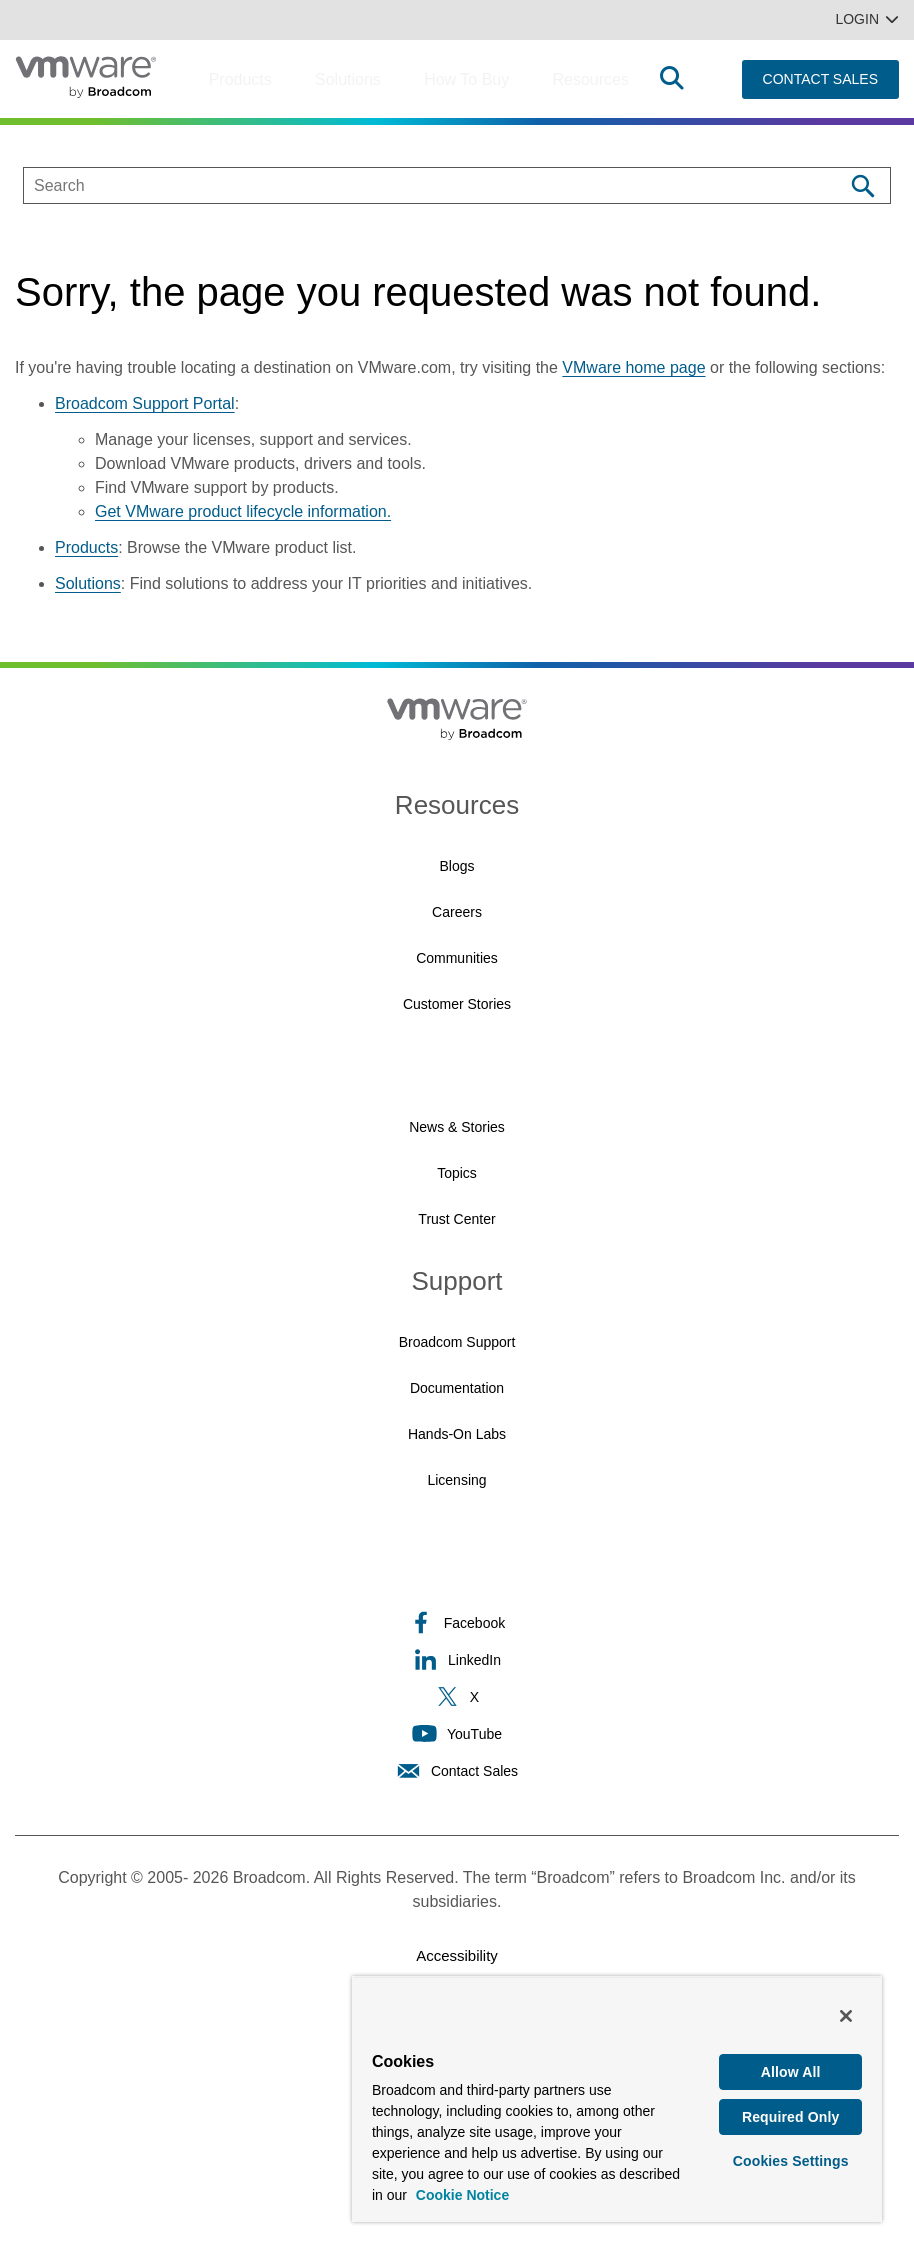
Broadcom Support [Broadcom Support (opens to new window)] (457, 1342)
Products (240, 79)
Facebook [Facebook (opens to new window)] (457, 1622)
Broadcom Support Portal (145, 403)
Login (867, 19)
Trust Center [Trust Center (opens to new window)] (456, 1219)
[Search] (862, 185)
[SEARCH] (412, 185)
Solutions (348, 79)
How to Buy (466, 79)
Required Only (791, 2118)
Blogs (456, 866)
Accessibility (457, 1955)
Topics (457, 1173)
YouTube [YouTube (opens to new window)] (457, 1733)
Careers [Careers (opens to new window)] (457, 912)
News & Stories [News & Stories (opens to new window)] (457, 1127)
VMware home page (633, 367)
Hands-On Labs (457, 1434)
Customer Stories (457, 1004)
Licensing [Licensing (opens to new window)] (456, 1480)
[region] (617, 2099)
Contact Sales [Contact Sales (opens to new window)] (457, 1770)
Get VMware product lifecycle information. (243, 511)
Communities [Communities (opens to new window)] (457, 958)
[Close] (846, 2016)
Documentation (457, 1388)
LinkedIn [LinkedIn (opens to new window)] (457, 1659)
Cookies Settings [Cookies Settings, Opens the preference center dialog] (791, 2163)
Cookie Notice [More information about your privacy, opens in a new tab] (462, 2195)
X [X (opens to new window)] (457, 1696)
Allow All (791, 2072)
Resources (590, 79)
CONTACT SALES (820, 79)
